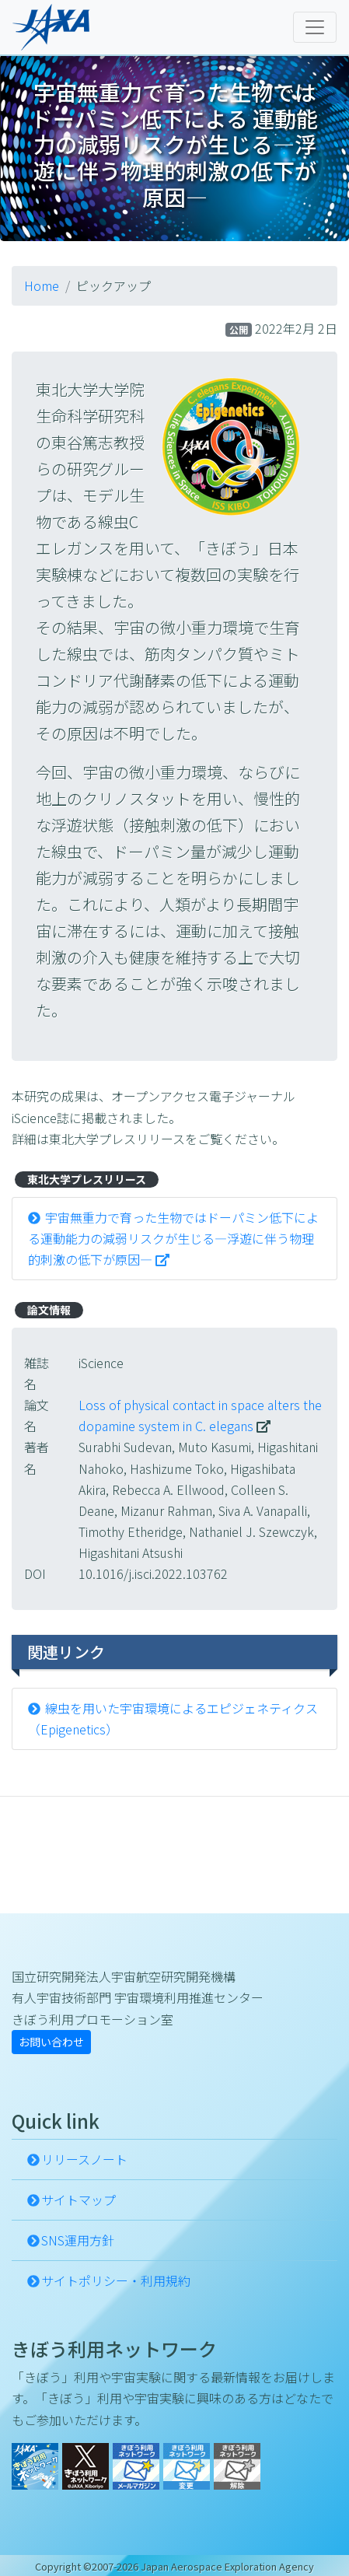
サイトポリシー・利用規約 (115, 2280)
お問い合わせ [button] (51, 2041)
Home (41, 285)
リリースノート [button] (84, 2159)
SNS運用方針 (77, 2240)
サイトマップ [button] (78, 2199)
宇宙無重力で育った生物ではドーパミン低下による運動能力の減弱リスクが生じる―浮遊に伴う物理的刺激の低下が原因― (173, 1238)
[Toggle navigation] (315, 27)
